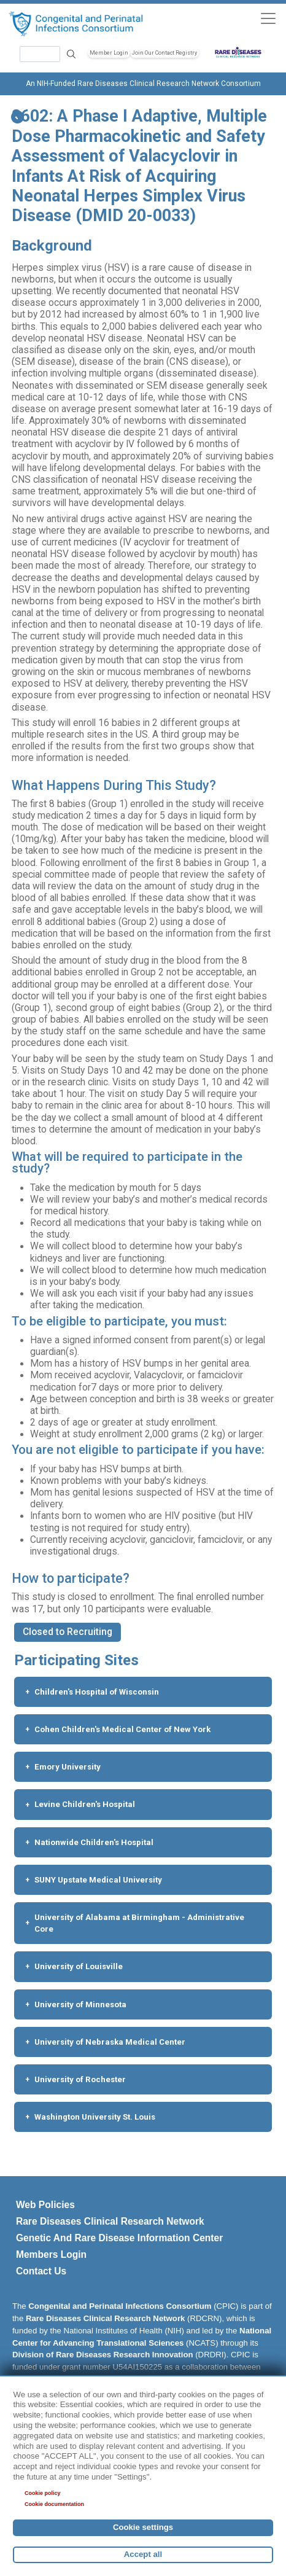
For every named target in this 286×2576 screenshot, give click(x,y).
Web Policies (45, 2204)
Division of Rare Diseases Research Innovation (102, 2354)
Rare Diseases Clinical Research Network (110, 2221)
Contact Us (41, 2271)
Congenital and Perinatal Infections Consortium (119, 2306)
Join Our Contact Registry (164, 53)
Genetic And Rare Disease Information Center (119, 2238)
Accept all (143, 2554)
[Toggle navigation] (267, 18)
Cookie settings (143, 2527)
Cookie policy (43, 2493)
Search (71, 53)
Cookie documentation (54, 2504)
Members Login (51, 2254)
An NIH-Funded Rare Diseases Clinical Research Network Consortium (143, 83)
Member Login (109, 53)
